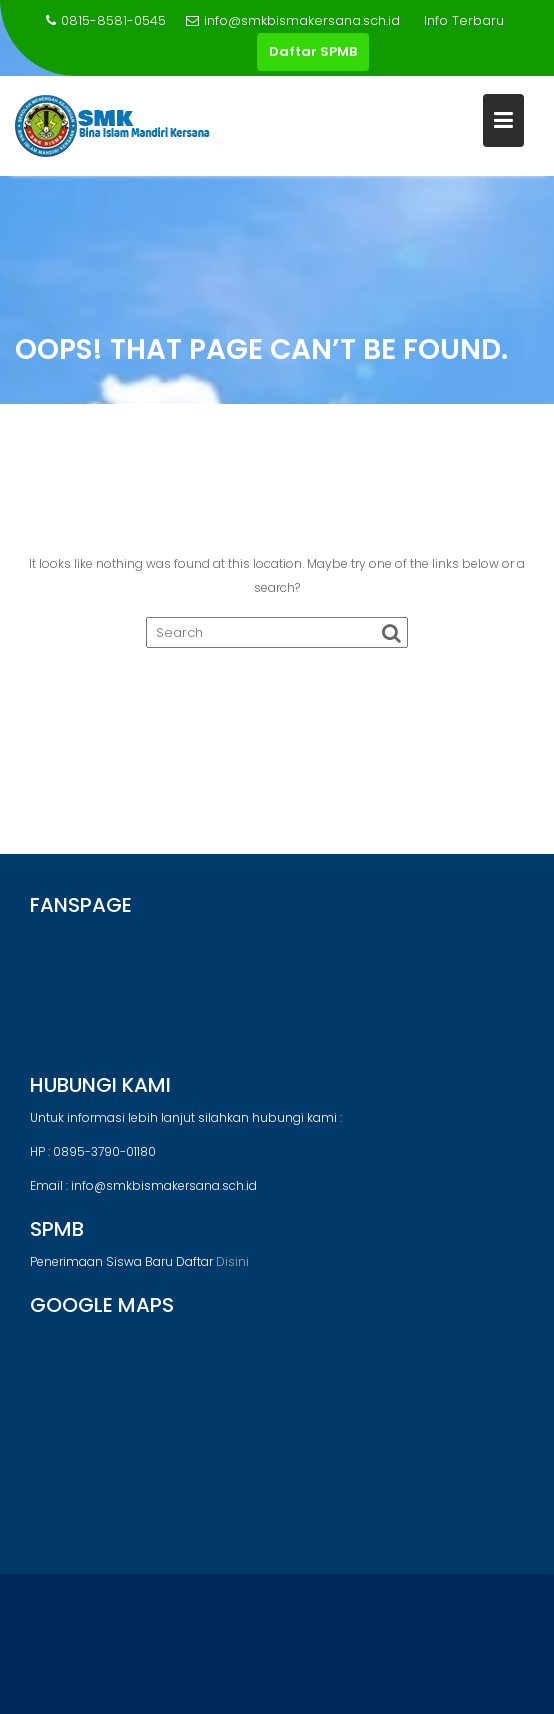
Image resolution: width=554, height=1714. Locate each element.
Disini (232, 1261)
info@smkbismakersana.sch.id (293, 20)
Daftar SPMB (313, 51)
